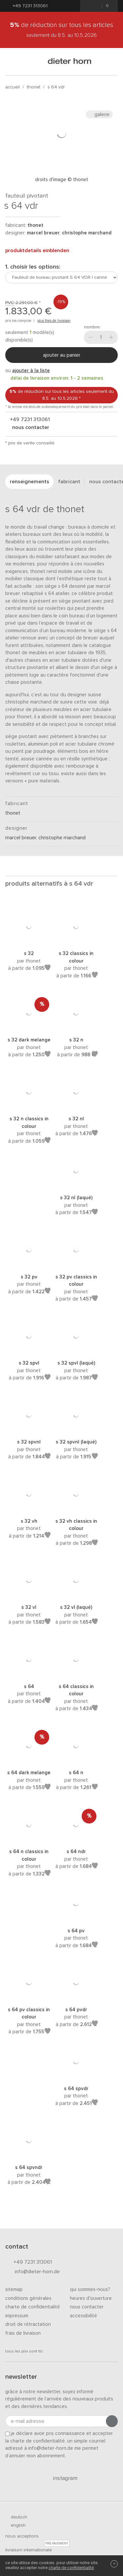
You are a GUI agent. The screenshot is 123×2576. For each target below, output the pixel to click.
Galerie (99, 114)
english (15, 2525)
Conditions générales (28, 2298)
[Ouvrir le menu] (13, 61)
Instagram (61, 2478)
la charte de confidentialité (35, 2441)
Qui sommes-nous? (90, 2289)
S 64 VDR (56, 87)
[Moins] (90, 337)
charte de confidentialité (71, 2568)
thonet (33, 87)
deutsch (16, 2517)
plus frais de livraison (54, 320)
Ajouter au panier (61, 355)
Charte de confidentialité (32, 2306)
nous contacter (30, 427)
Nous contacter (87, 2306)
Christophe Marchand (87, 232)
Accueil (12, 87)
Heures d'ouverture (91, 2298)
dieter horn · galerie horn (70, 61)
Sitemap (14, 2289)
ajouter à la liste (31, 370)
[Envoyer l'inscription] (112, 2421)
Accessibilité (83, 2315)
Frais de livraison (23, 2333)
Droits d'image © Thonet (61, 179)
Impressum (16, 2315)
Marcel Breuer (43, 232)
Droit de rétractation (28, 2324)
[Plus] (111, 337)
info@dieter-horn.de (32, 2272)
